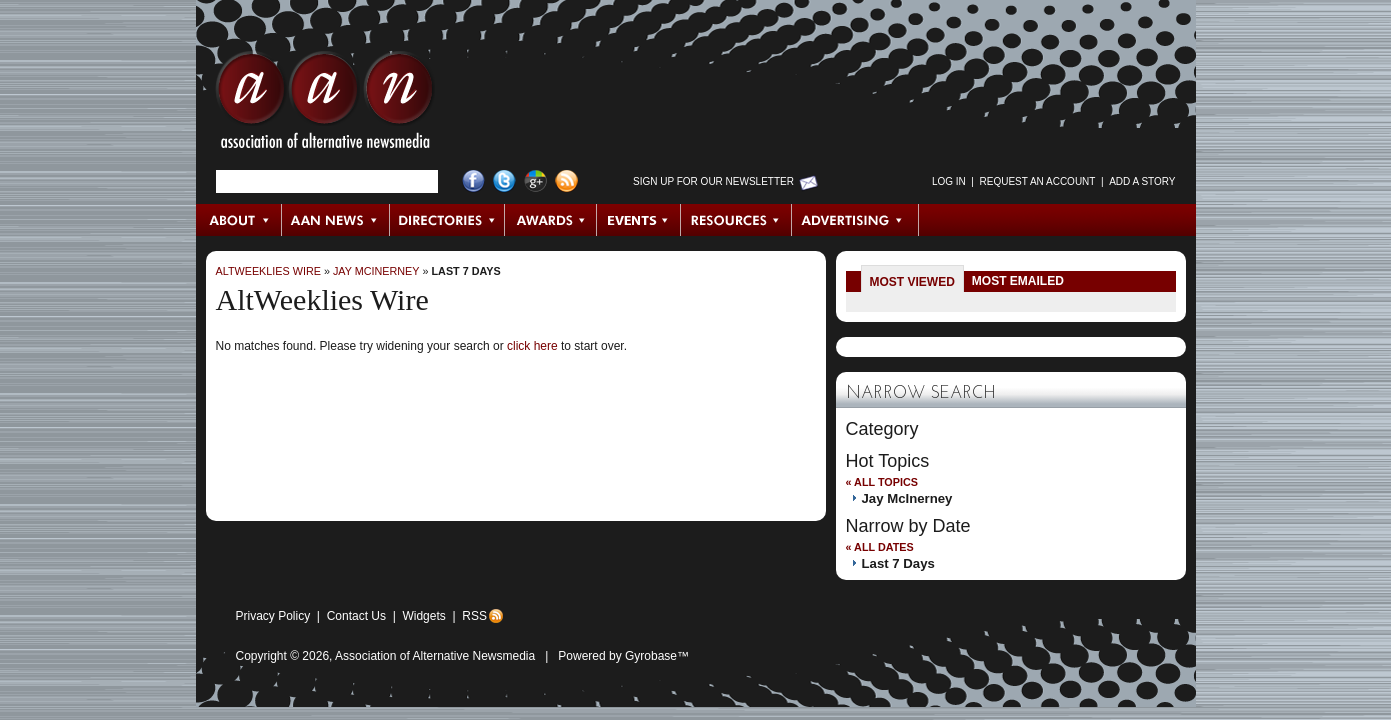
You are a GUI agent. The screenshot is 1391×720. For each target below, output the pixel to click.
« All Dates (880, 547)
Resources (736, 220)
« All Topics (882, 482)
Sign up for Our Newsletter (713, 181)
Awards (551, 220)
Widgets (423, 616)
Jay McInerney (376, 271)
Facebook (473, 181)
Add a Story (1142, 181)
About (239, 220)
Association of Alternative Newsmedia (435, 656)
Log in (949, 181)
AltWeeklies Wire (268, 271)
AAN (325, 105)
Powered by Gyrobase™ (623, 656)
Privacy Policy (273, 616)
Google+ (535, 181)
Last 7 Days (466, 271)
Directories (447, 220)
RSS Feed (566, 181)
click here (532, 346)
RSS (474, 616)
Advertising (855, 220)
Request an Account (1038, 181)
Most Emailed (1018, 281)
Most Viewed (912, 282)
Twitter (504, 181)
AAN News (336, 220)
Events (639, 220)
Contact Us (356, 616)
